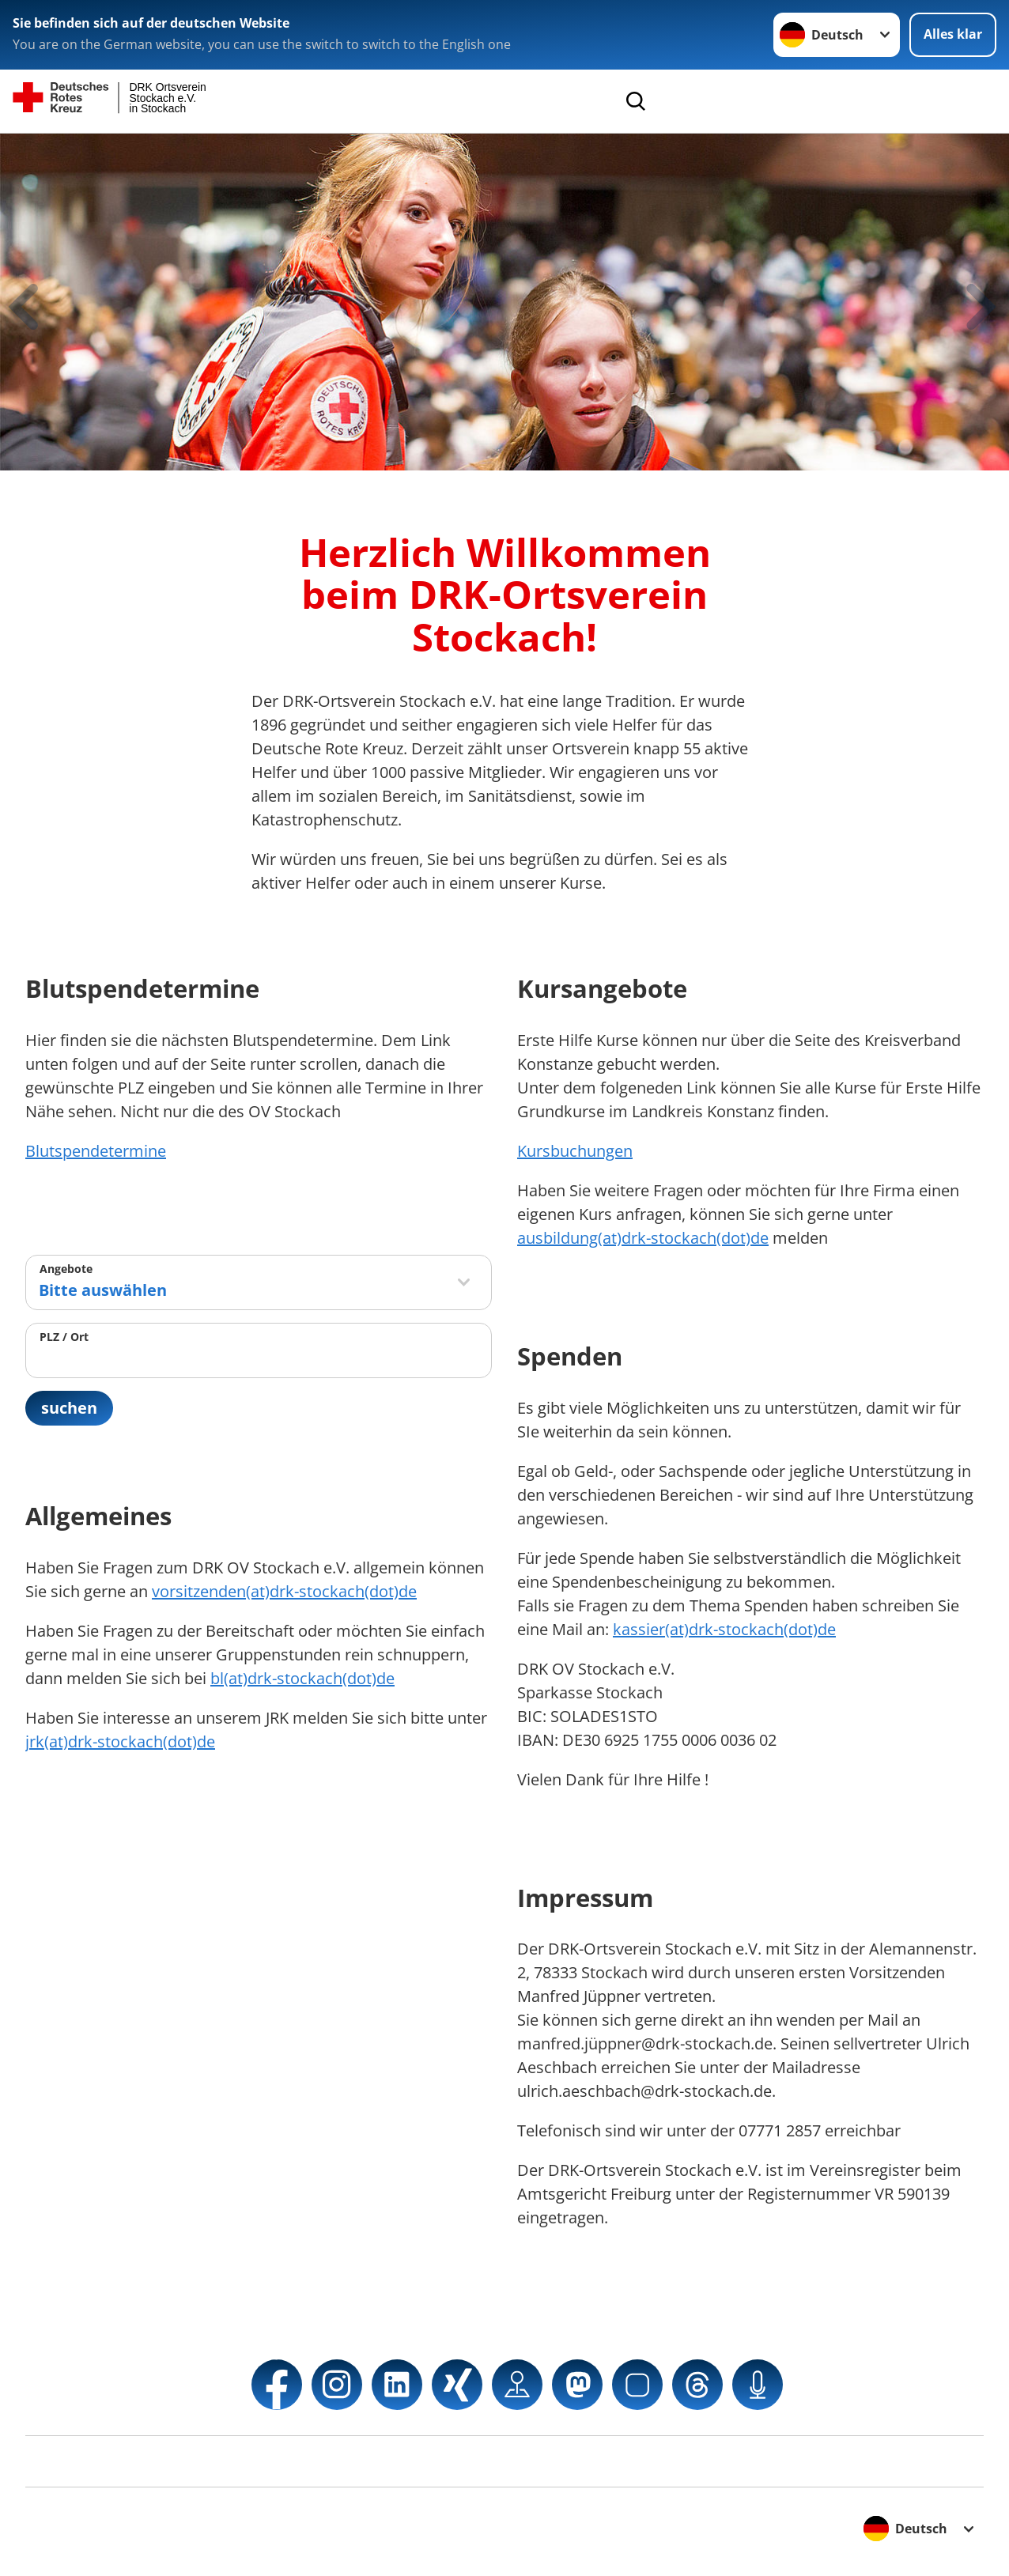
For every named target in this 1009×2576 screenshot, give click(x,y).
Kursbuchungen (575, 1150)
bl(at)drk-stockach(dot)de (302, 1678)
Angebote (66, 1268)
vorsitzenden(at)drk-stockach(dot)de (284, 1591)
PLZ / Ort (64, 1336)
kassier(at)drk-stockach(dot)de (724, 1629)
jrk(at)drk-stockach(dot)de (120, 1741)
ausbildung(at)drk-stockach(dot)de (643, 1237)
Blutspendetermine (95, 1150)
